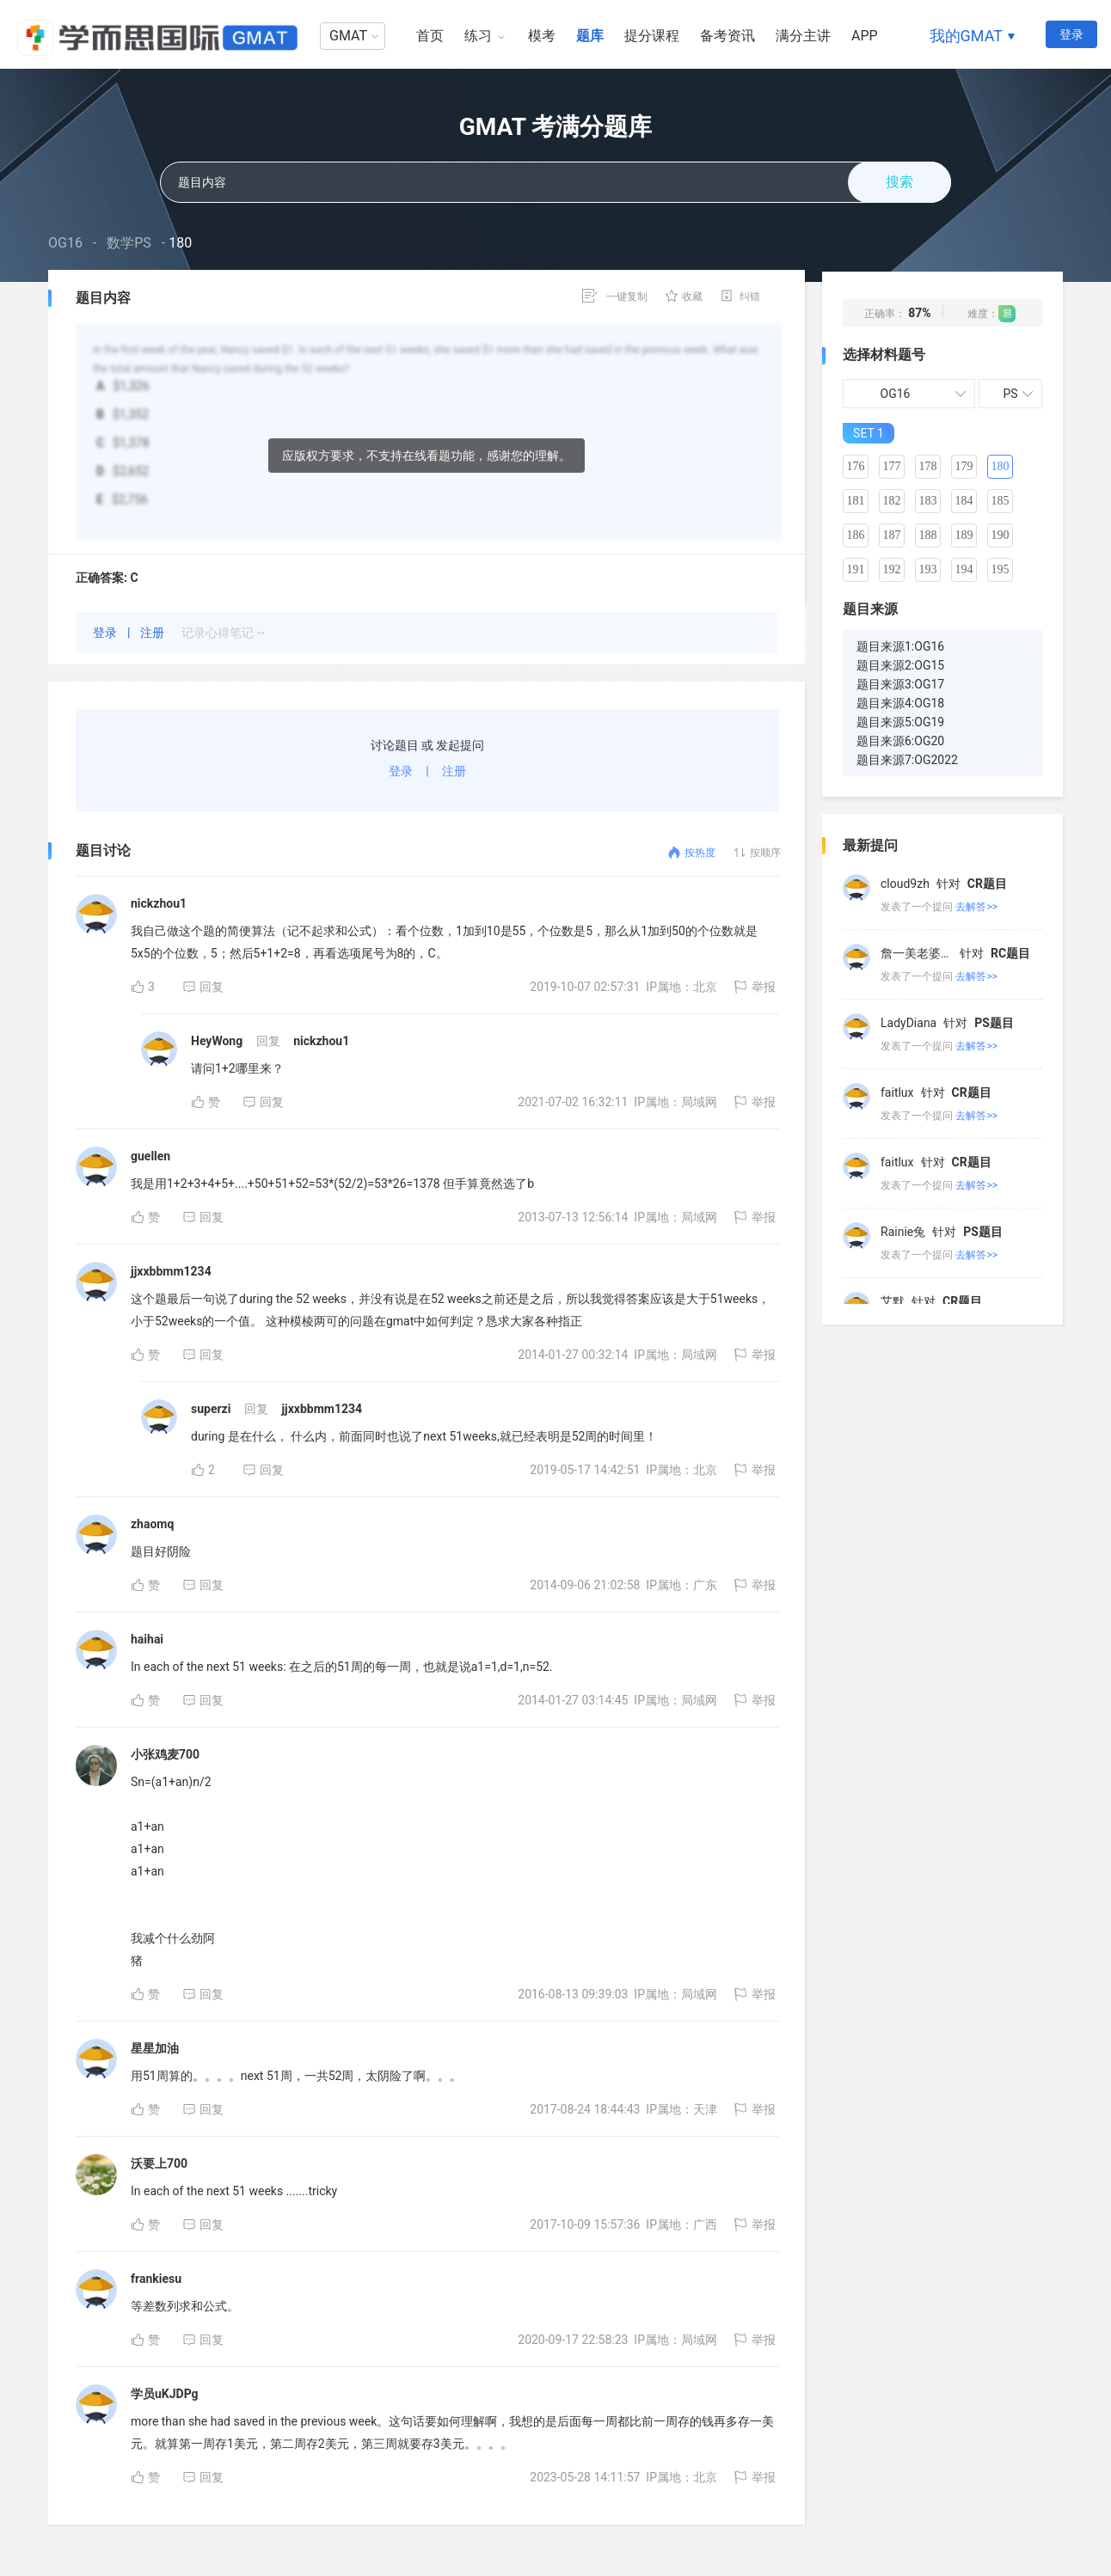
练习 (478, 36)
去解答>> (976, 907)
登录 (1071, 34)
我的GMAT (966, 36)
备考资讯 (727, 36)
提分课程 (651, 36)
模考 (542, 36)
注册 (153, 632)
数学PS (129, 243)
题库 (590, 36)
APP (864, 36)
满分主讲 (803, 36)
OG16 (65, 243)
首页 (430, 36)
